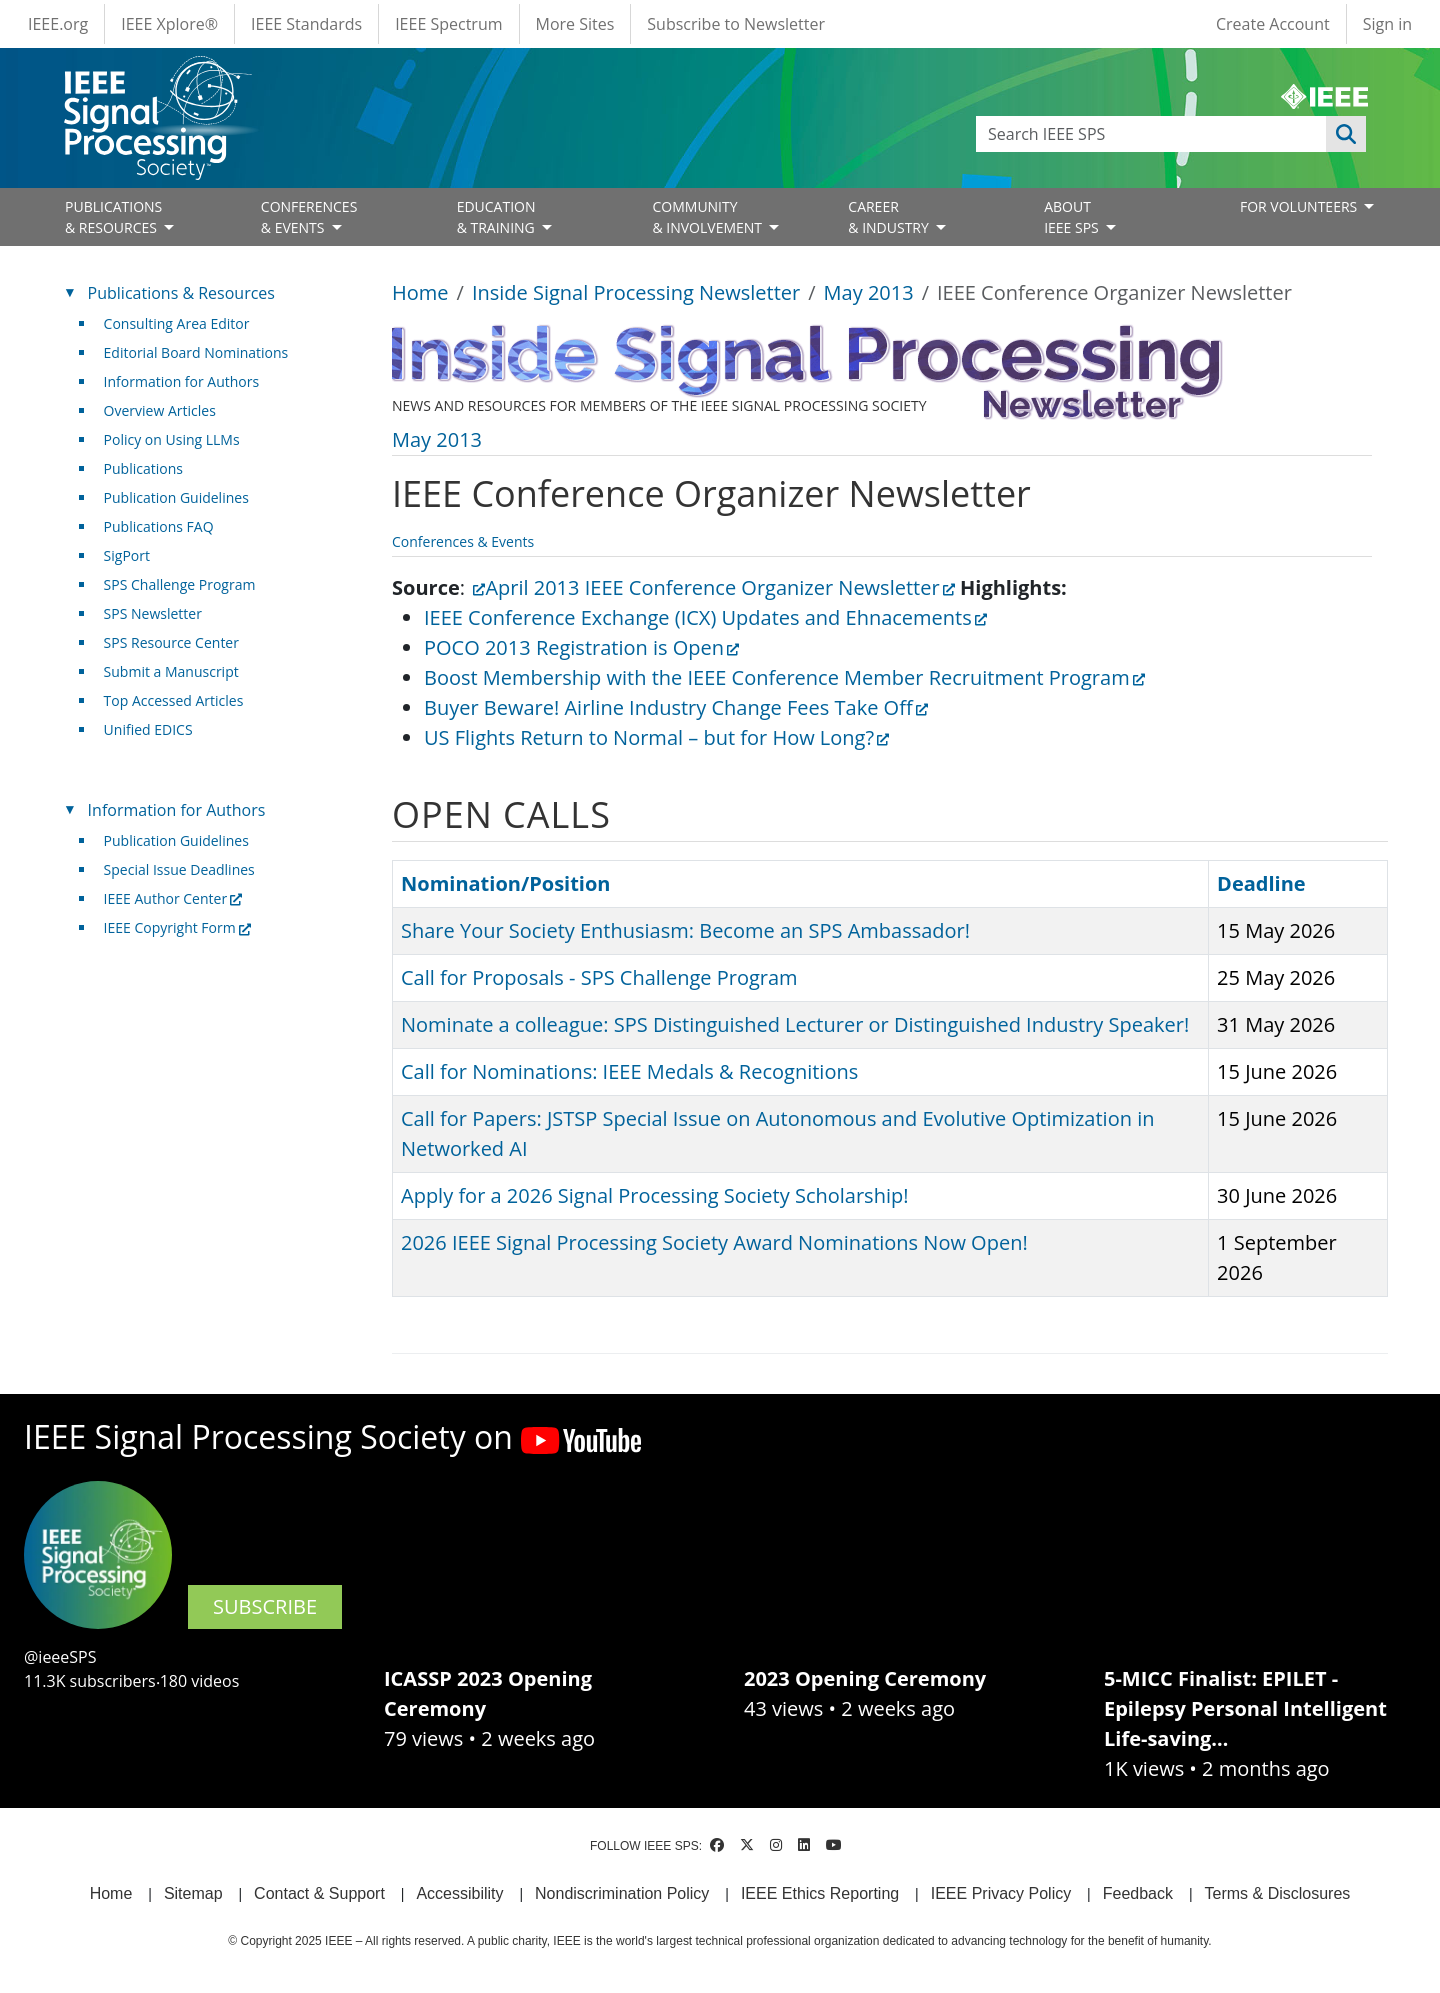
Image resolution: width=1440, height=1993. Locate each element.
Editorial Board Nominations (196, 352)
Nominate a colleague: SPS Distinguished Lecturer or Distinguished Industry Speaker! (795, 1024)
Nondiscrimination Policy (622, 1893)
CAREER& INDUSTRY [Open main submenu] (890, 217)
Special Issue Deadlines (179, 869)
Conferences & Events (463, 541)
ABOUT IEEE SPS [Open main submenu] (1073, 217)
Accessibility (459, 1893)
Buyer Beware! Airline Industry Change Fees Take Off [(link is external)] (676, 707)
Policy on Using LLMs (172, 439)
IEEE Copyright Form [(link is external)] (177, 927)
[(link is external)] (475, 587)
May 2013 (869, 292)
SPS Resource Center (171, 642)
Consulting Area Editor (177, 323)
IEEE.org (58, 24)
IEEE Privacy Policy (1001, 1893)
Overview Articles (160, 410)
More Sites (575, 24)
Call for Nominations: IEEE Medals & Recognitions (629, 1071)
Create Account (1273, 24)
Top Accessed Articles (174, 700)
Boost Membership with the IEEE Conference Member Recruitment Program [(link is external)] (784, 677)
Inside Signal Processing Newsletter (636, 292)
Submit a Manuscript (171, 671)
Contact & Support (319, 1893)
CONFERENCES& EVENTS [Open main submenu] (309, 217)
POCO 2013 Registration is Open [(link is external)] (581, 647)
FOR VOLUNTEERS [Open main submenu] (1300, 206)
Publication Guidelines (176, 497)
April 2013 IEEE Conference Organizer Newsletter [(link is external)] (719, 587)
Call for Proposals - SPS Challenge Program (599, 977)
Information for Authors (182, 381)
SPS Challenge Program (180, 584)
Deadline (1261, 883)
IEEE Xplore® (169, 24)
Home (420, 292)
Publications (143, 468)
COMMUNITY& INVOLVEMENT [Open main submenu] (708, 217)
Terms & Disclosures (1278, 1893)
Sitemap (193, 1893)
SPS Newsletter (153, 613)
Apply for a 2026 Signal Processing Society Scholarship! (654, 1195)
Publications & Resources (181, 293)
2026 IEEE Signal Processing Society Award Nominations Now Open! (714, 1242)
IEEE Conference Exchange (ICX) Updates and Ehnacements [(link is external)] (705, 617)
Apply (1346, 134)
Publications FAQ (159, 526)
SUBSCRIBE (265, 1606)
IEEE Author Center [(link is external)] (173, 898)
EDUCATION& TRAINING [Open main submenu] (498, 217)
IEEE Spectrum (448, 24)
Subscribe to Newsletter (736, 24)
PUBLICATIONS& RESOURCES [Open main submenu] (113, 217)
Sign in (1387, 24)
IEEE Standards (306, 24)
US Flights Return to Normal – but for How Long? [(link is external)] (656, 737)
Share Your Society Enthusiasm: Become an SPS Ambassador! (685, 930)
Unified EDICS (148, 729)
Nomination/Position (505, 883)
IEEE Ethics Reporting (820, 1893)
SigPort (127, 555)
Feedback (1138, 1893)
